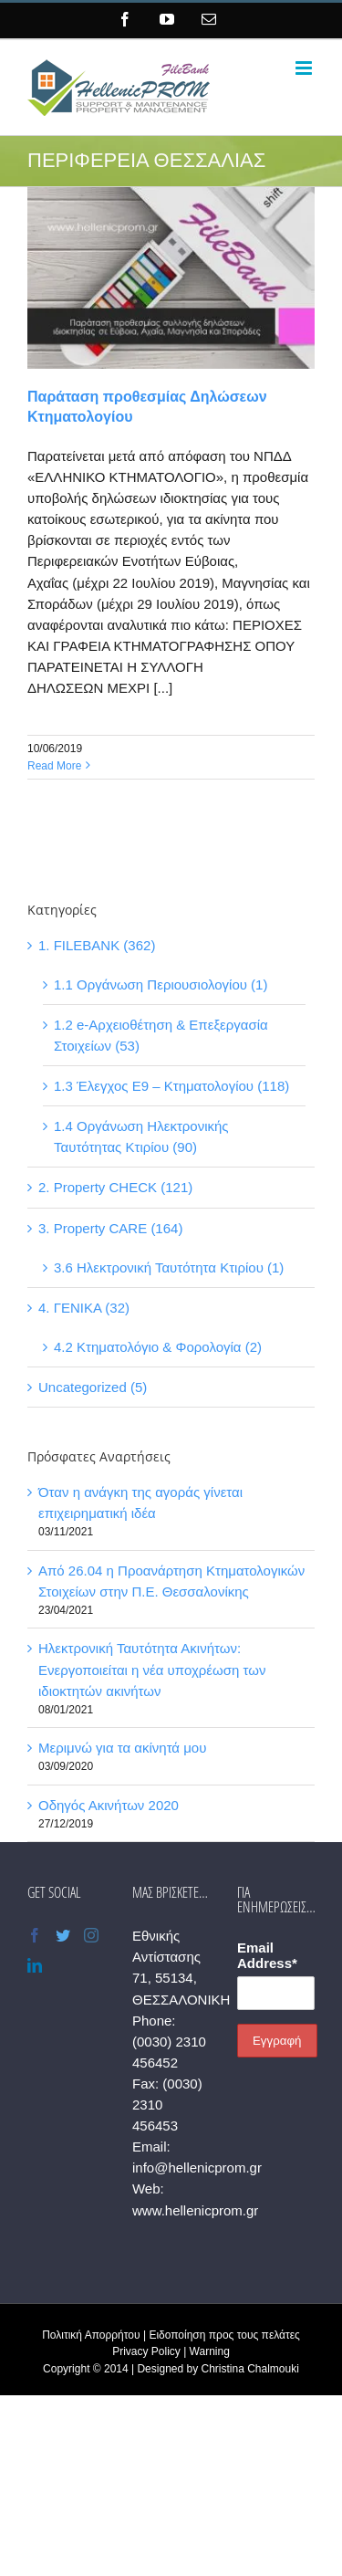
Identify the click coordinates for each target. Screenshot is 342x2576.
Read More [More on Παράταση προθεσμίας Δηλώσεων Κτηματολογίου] (54, 765)
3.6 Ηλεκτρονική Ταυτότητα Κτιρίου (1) (169, 1267)
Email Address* (267, 1955)
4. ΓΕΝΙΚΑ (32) (84, 1307)
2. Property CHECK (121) (115, 1187)
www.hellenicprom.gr (195, 2210)
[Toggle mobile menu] (305, 68)
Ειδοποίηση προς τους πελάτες (224, 2335)
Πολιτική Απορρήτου (91, 2335)
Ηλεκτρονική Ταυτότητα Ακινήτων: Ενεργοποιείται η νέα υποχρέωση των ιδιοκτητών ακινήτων (151, 1669)
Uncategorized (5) (92, 1387)
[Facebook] (34, 1935)
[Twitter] (63, 1935)
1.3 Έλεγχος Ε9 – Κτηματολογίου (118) (171, 1086)
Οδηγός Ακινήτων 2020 (108, 1805)
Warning (210, 2351)
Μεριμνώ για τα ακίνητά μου (122, 1747)
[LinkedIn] (34, 1965)
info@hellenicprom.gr (197, 2167)
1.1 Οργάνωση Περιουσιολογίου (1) (160, 984)
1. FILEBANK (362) (96, 945)
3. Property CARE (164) (110, 1228)
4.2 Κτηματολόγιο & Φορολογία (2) (158, 1347)
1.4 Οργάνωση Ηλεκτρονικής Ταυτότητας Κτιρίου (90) (141, 1136)
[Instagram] (91, 1935)
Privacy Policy (146, 2351)
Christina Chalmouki (250, 2368)
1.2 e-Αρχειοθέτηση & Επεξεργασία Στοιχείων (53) (161, 1035)
